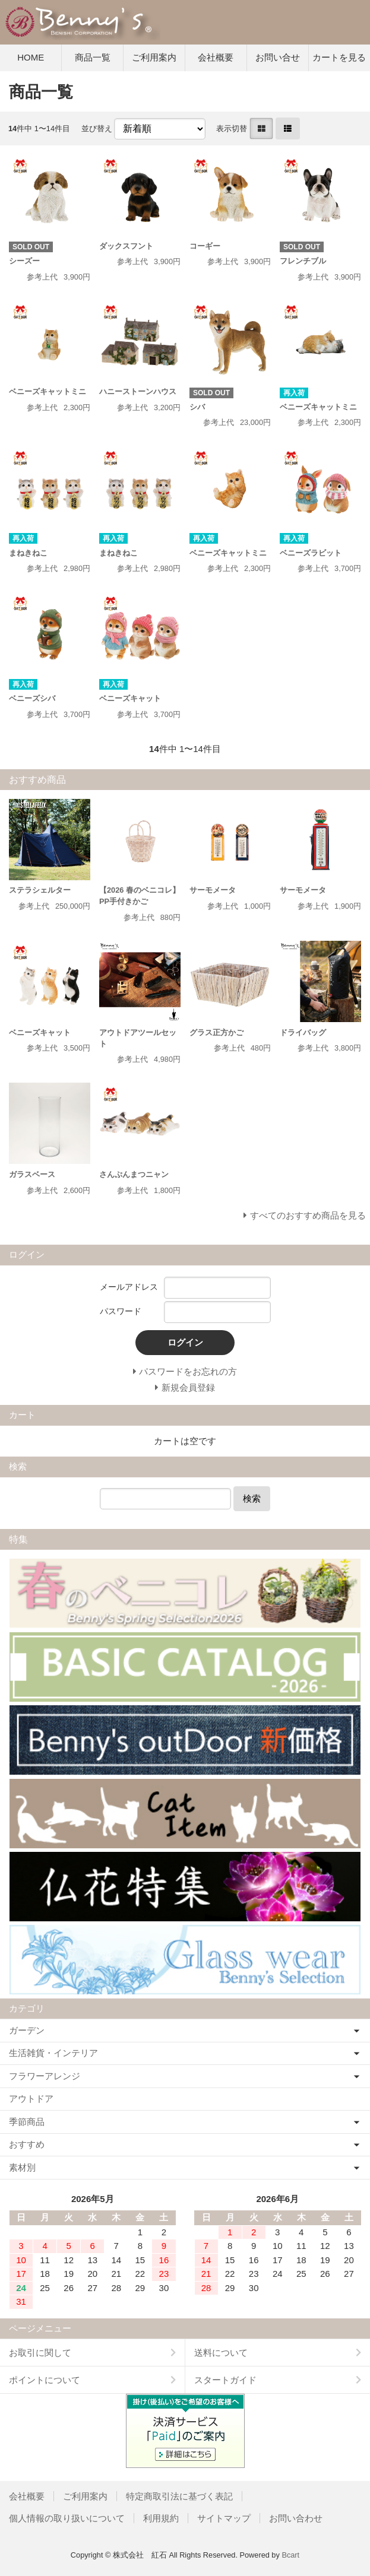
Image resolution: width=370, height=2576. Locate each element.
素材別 (22, 2167)
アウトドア (31, 2098)
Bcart (290, 2554)
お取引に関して (40, 2352)
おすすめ (27, 2144)
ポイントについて (44, 2380)
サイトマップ (224, 2518)
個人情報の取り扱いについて (67, 2518)
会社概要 (215, 57)
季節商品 (27, 2122)
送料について (221, 2352)
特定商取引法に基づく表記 (179, 2496)
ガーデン (27, 2030)
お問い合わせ (295, 2518)
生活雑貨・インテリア (53, 2053)
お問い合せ (277, 57)
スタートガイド (225, 2380)
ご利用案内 (154, 57)
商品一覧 (92, 57)
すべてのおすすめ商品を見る (308, 1215)
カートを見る (339, 57)
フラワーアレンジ (44, 2076)
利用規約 (161, 2518)
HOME (30, 57)
